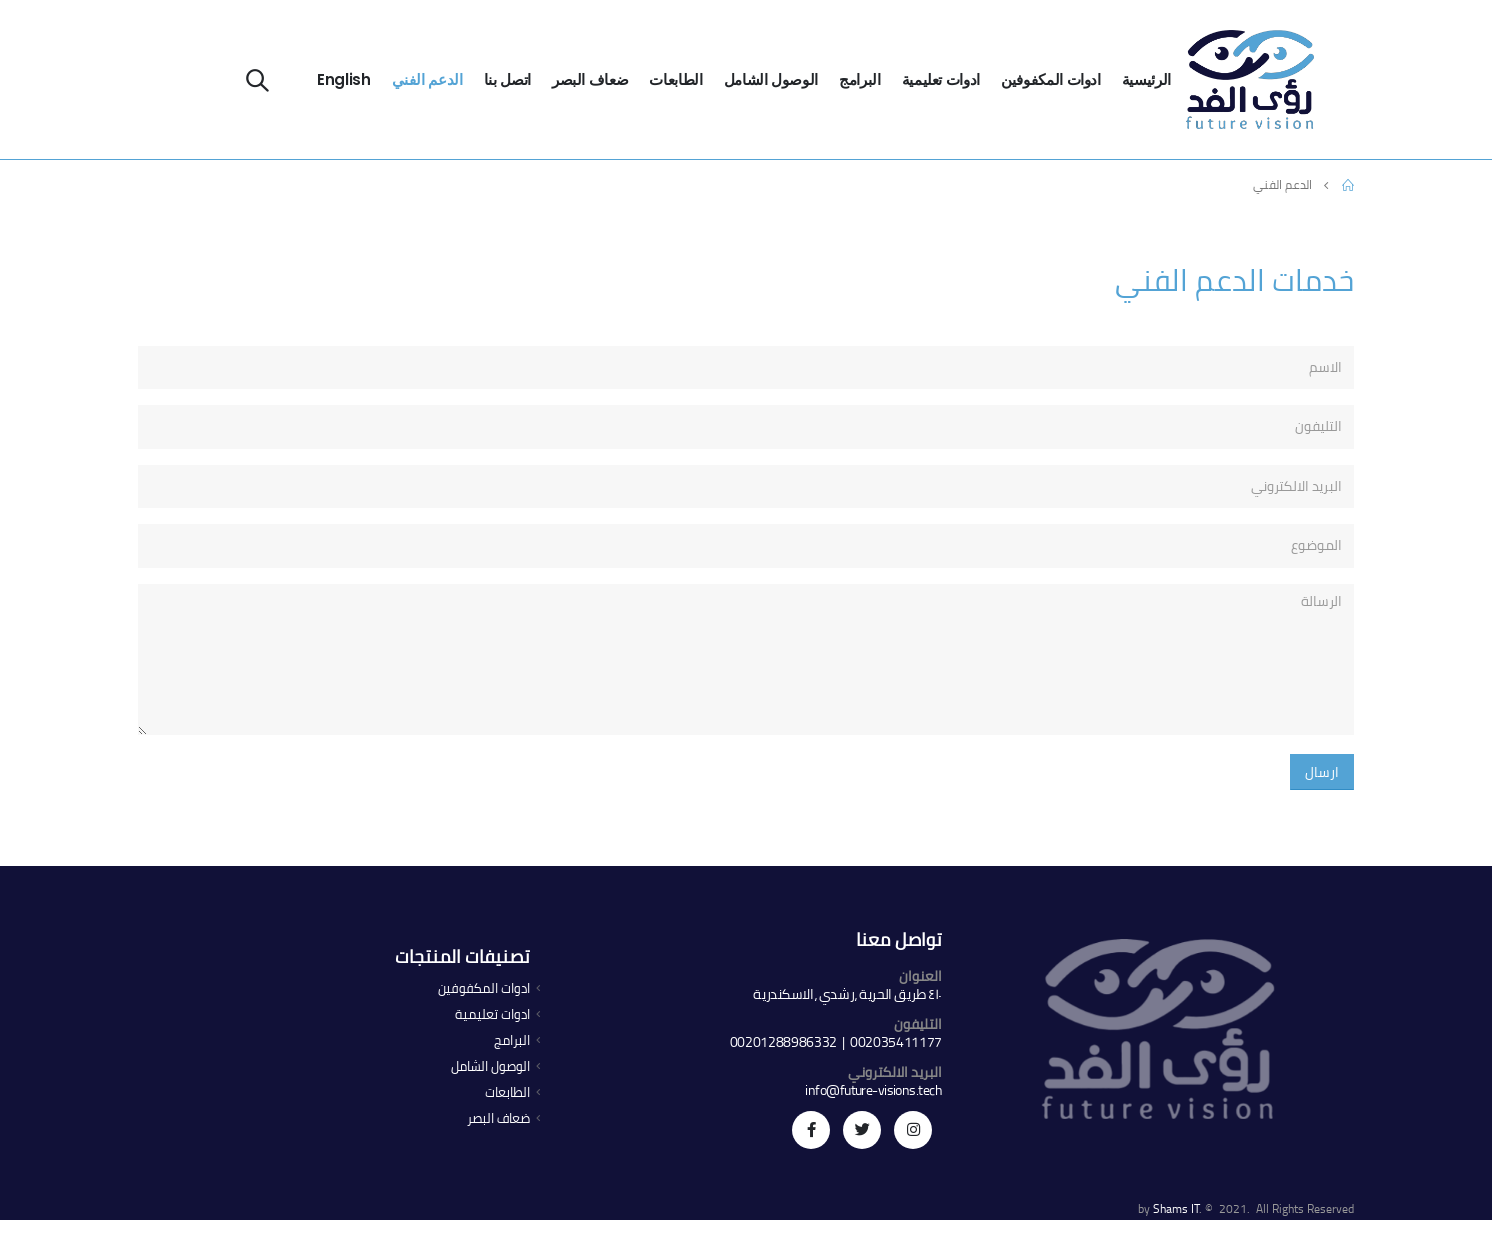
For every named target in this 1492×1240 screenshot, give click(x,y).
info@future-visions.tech (873, 1090)
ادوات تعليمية (941, 79)
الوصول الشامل (771, 79)
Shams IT (1176, 1208)
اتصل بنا (507, 79)
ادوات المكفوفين (1051, 79)
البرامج (860, 79)
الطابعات (675, 79)
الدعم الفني (427, 79)
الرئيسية (1146, 79)
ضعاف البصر (590, 79)
